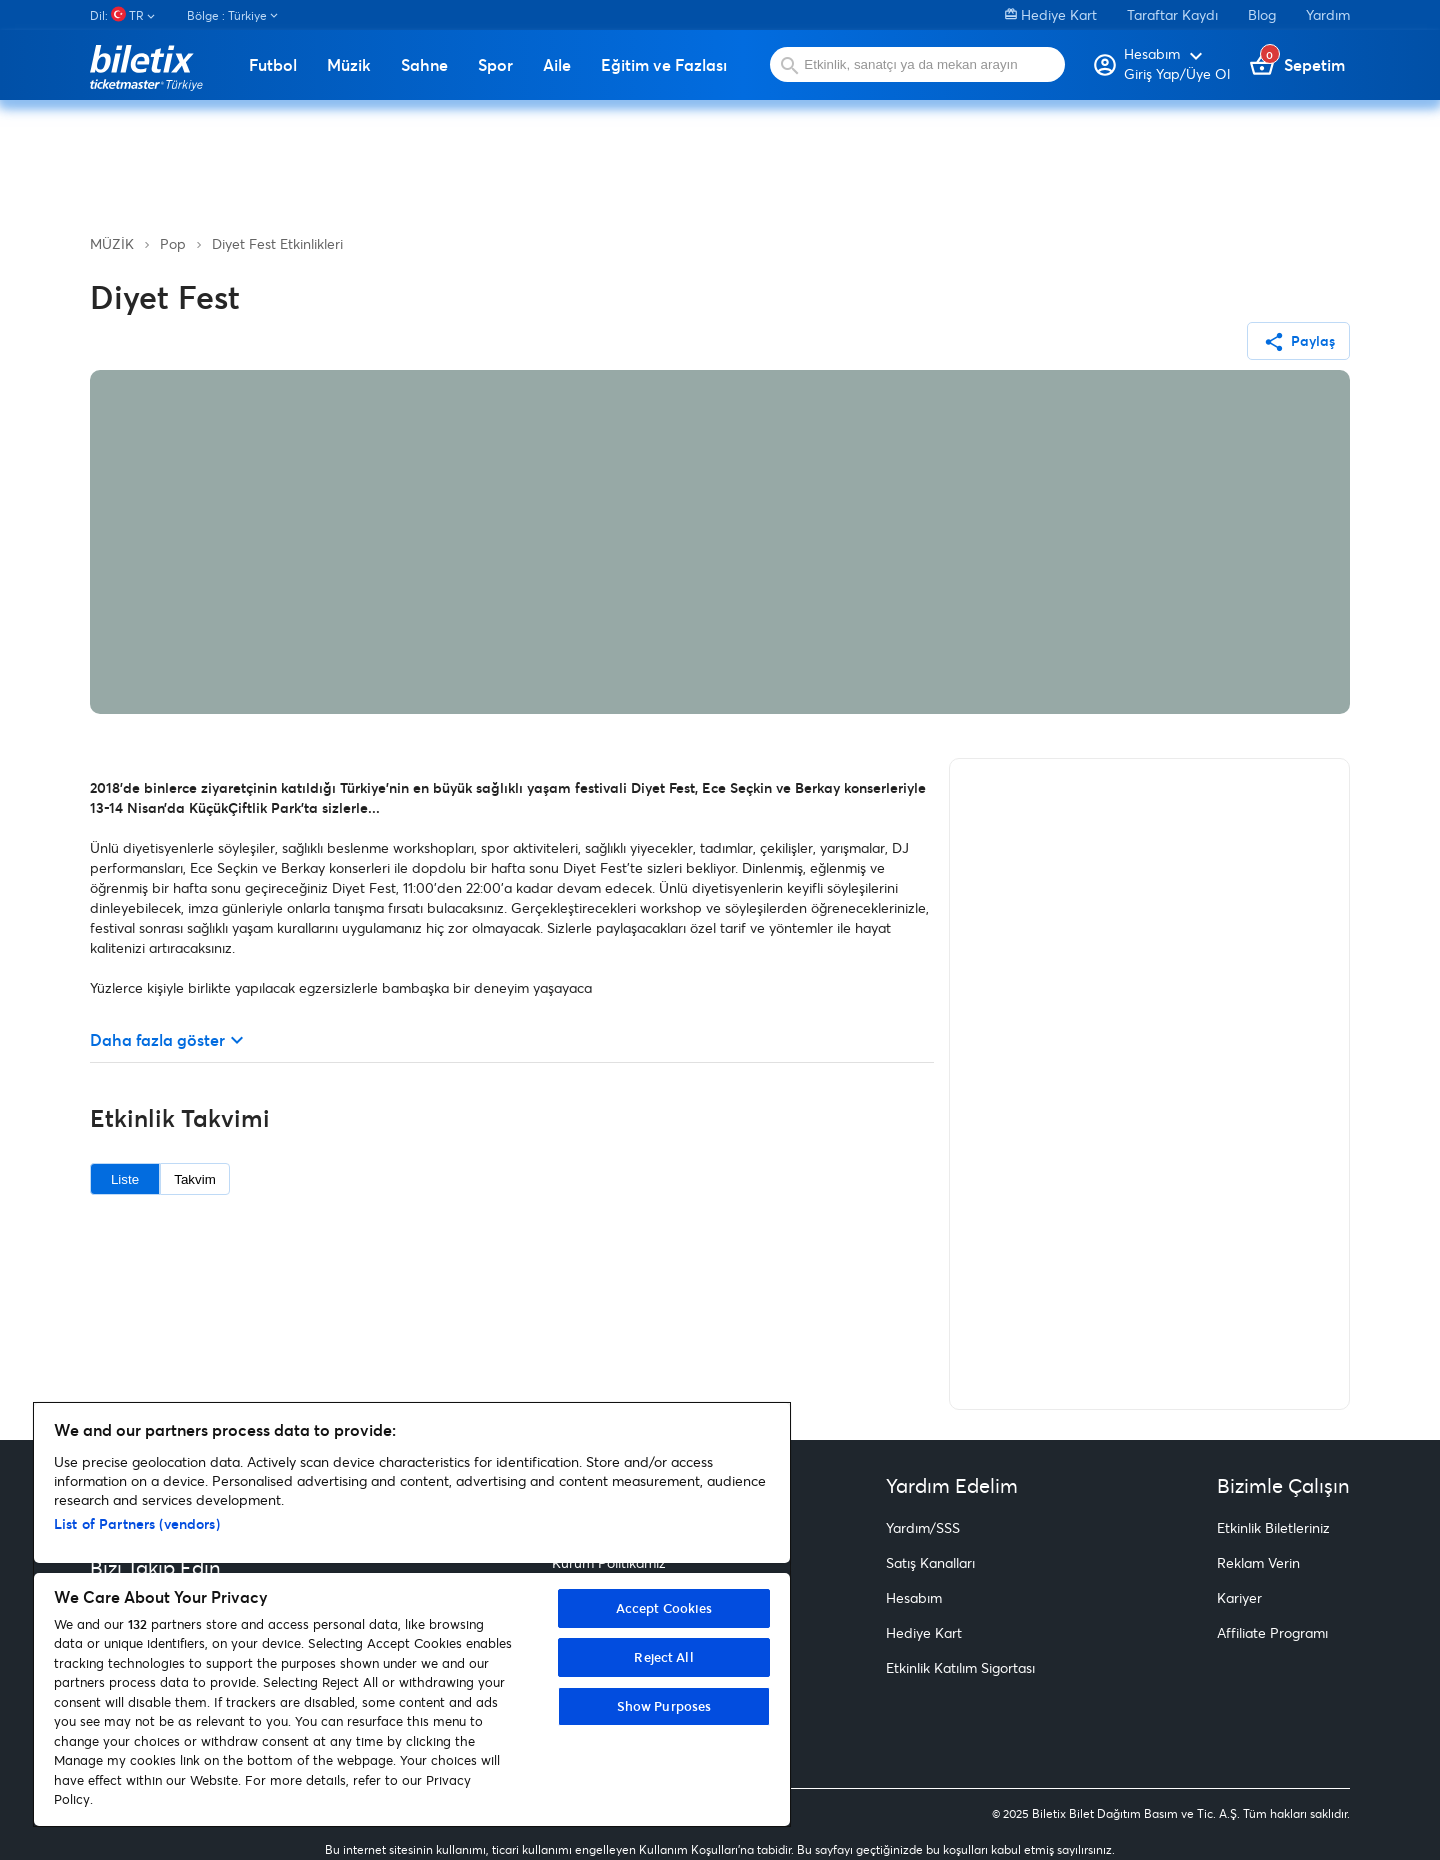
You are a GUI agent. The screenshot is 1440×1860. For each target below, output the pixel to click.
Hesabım (914, 1597)
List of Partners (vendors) (137, 1523)
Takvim (194, 1179)
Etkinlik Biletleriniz (1273, 1527)
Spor (495, 65)
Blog (1262, 14)
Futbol (273, 65)
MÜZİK (112, 243)
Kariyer (1239, 1597)
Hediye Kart (1051, 14)
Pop (173, 243)
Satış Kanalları (930, 1562)
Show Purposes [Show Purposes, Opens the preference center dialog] (664, 1706)
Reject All (663, 1657)
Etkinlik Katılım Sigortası (960, 1667)
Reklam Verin (1258, 1562)
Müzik (349, 65)
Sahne (424, 65)
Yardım (1328, 14)
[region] (412, 1614)
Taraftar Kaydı (1172, 14)
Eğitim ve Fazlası (664, 65)
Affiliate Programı (1272, 1632)
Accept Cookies (664, 1608)
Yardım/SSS (923, 1527)
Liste (125, 1179)
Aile (557, 65)
